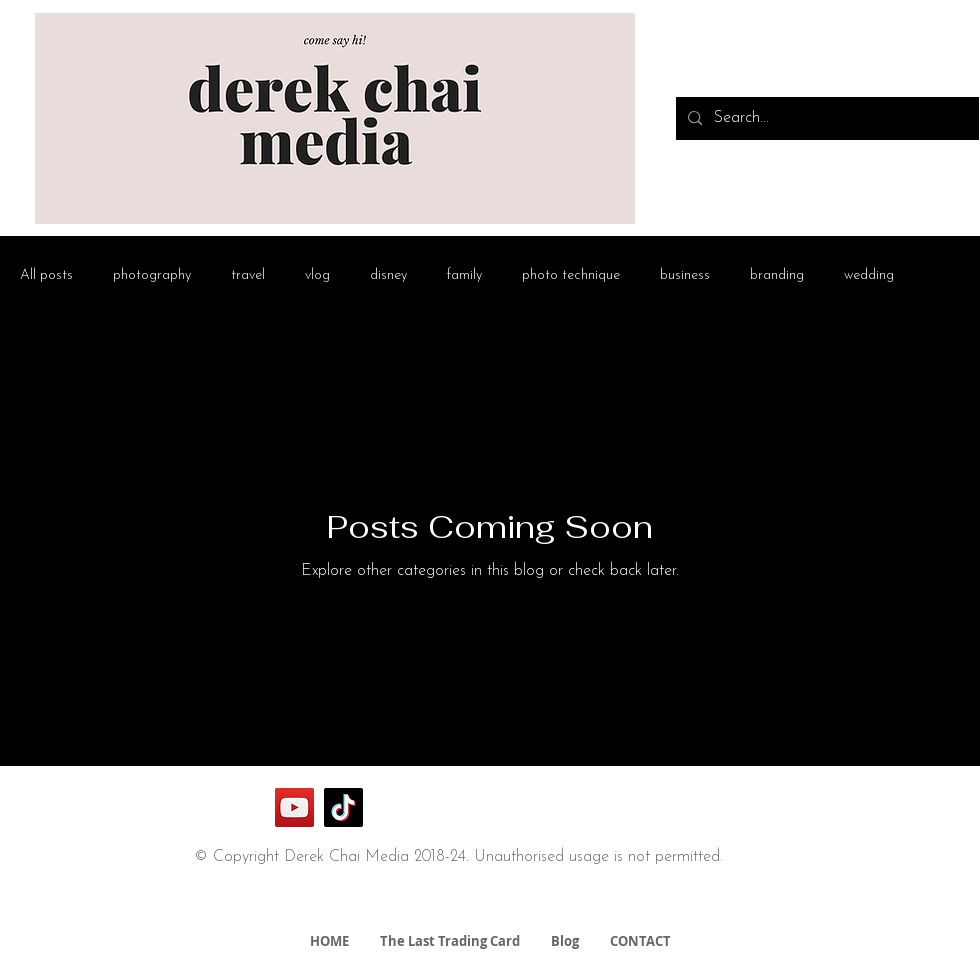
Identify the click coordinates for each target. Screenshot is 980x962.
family (464, 275)
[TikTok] (343, 807)
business (685, 275)
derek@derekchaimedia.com (466, 906)
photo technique (571, 275)
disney (388, 275)
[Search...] (825, 118)
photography (152, 275)
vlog (317, 275)
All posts (46, 275)
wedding (869, 275)
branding (777, 275)
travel (248, 275)
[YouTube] (294, 807)
